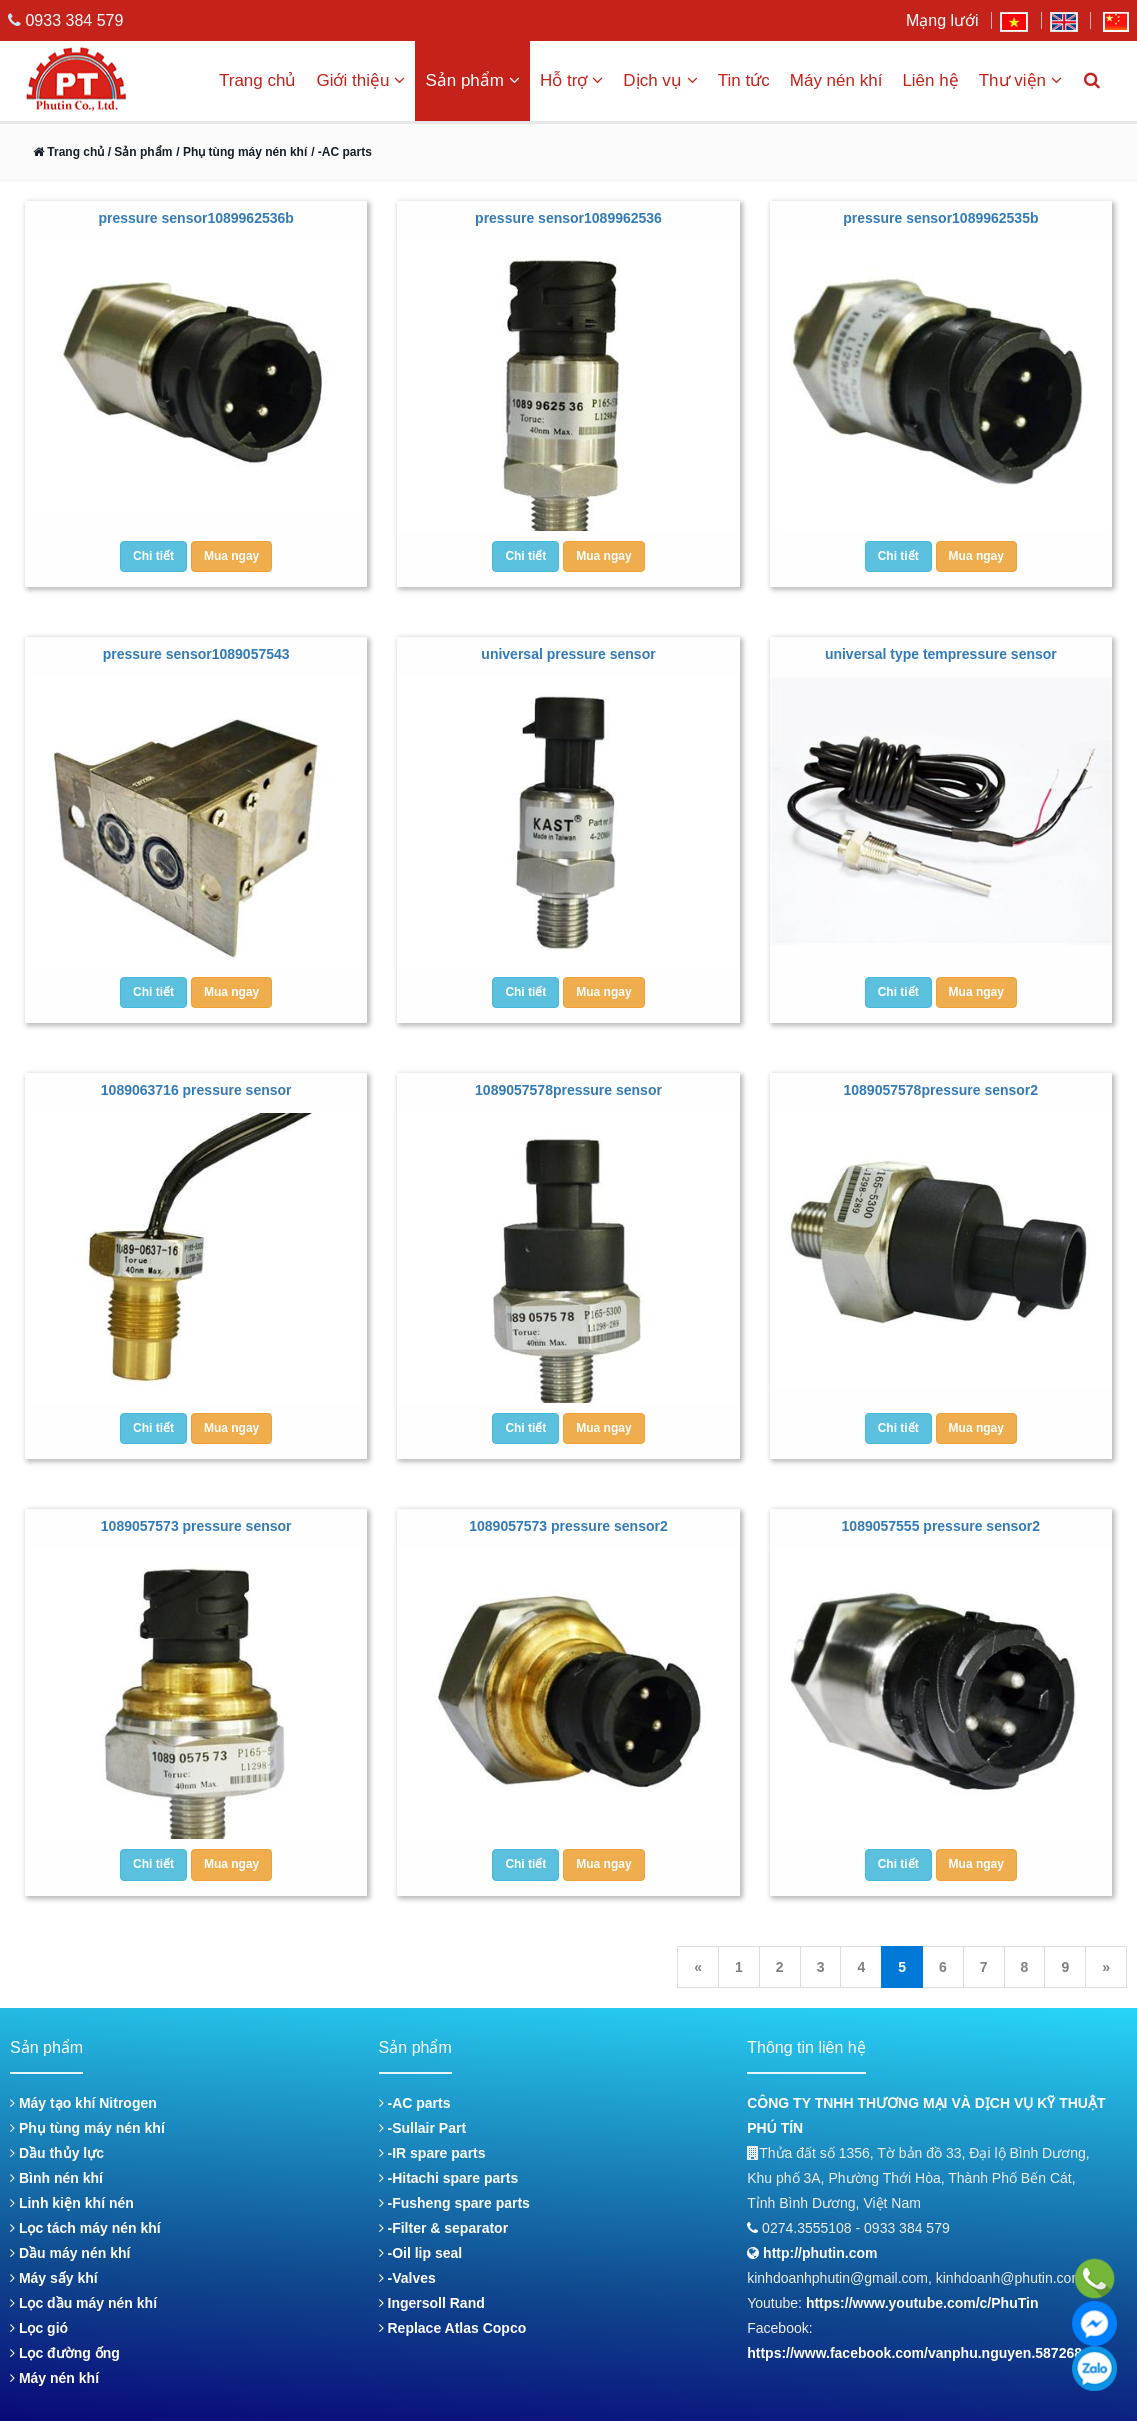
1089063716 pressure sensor (196, 1090)
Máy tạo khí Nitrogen (83, 2103)
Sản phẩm (472, 80)
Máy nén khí (836, 80)
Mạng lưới (942, 20)
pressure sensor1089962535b (940, 218)
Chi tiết (153, 556)
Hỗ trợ (571, 80)
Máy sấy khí (54, 2278)
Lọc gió (39, 2328)
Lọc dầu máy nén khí (83, 2303)
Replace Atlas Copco (453, 2328)
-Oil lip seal (421, 2253)
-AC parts (415, 2103)
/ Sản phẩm (138, 152)
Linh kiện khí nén (72, 2203)
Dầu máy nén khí (70, 2253)
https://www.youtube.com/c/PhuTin (922, 2303)
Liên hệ (930, 80)
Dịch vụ (660, 80)
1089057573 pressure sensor (196, 1526)
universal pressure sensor (568, 654)
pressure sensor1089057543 (196, 654)
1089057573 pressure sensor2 (568, 1526)
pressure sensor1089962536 (568, 218)
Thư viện (1020, 80)
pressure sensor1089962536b (195, 218)
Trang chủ (257, 80)
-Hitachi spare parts (449, 2178)
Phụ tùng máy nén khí (87, 2128)
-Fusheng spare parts (454, 2203)
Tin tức (744, 80)
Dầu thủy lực (57, 2153)
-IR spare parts (432, 2153)
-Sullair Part (422, 2128)
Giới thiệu (360, 80)
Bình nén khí (56, 2178)
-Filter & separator (443, 2228)
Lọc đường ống (65, 2353)
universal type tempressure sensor (941, 654)
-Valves (407, 2278)
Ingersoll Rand (432, 2303)
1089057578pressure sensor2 (941, 1090)
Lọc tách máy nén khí (85, 2228)
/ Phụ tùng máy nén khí (241, 152)
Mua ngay (231, 556)
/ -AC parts (341, 152)
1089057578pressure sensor (568, 1090)
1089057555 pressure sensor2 (941, 1526)
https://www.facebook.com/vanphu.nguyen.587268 (914, 2353)
